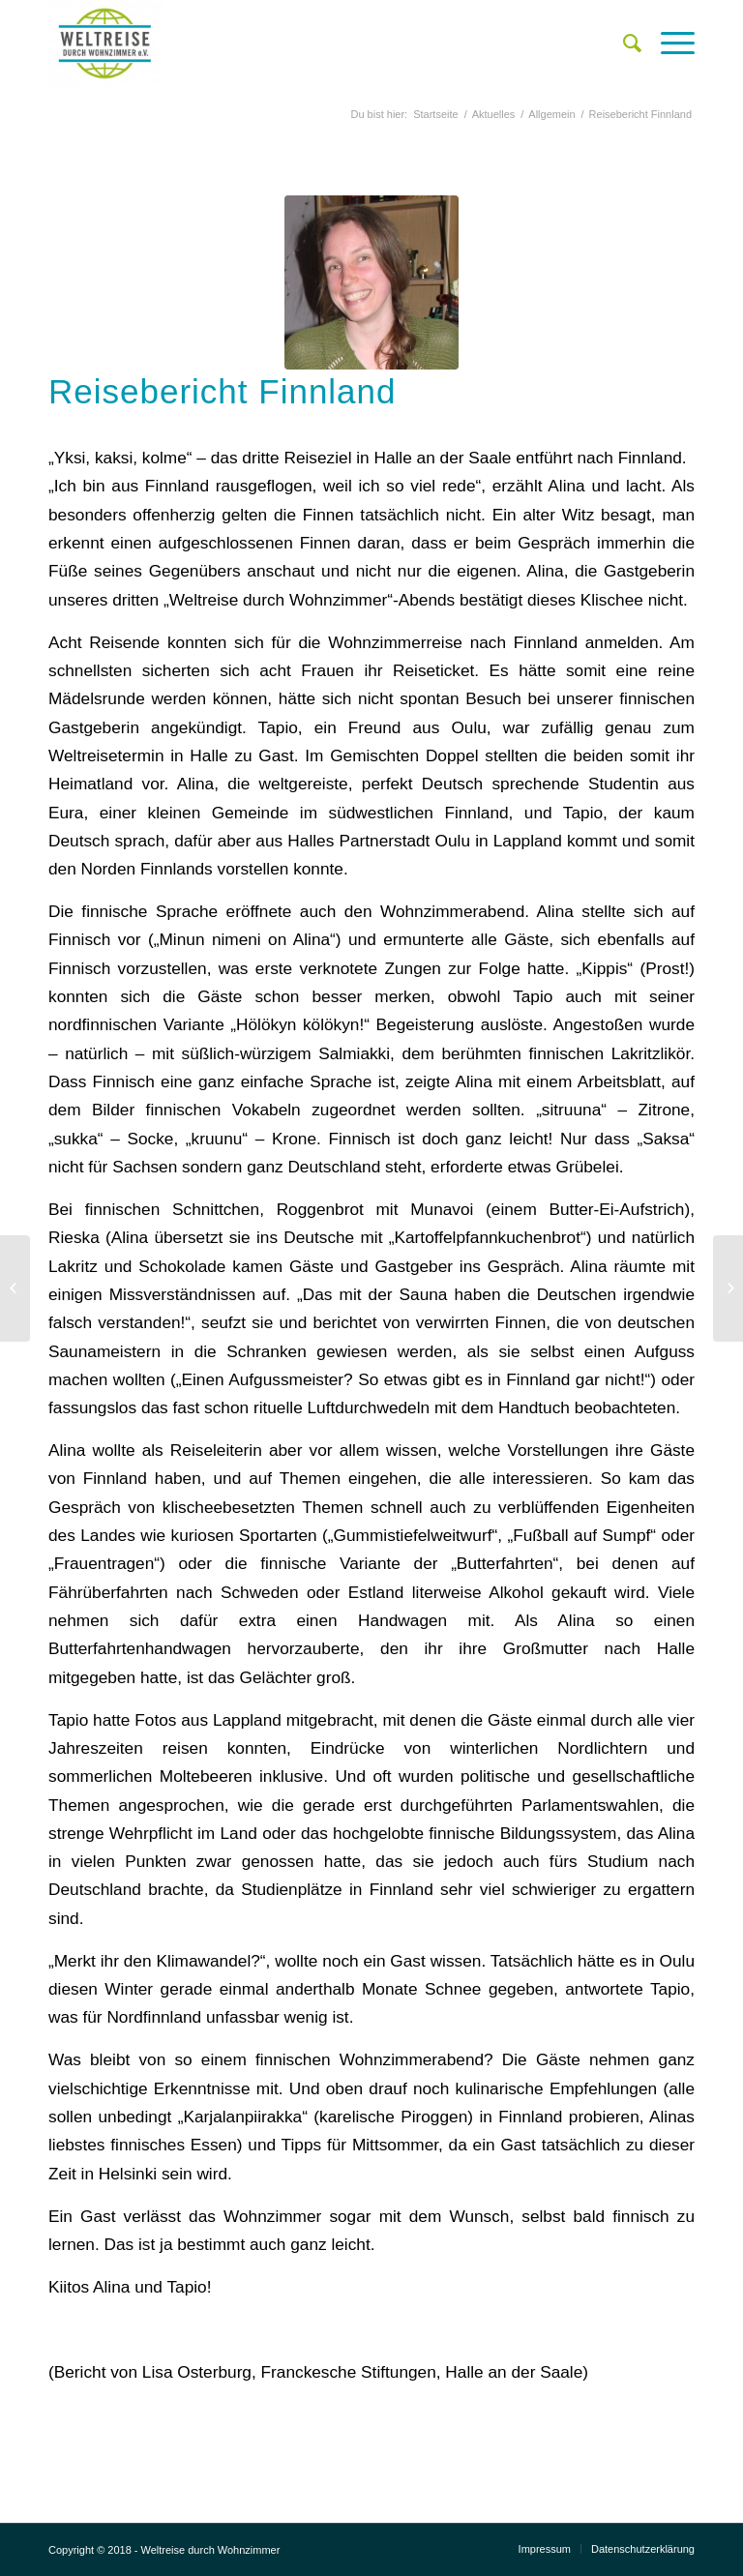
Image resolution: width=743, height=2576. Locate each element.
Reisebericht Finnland (222, 391)
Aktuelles (494, 114)
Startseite (435, 114)
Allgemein (551, 114)
